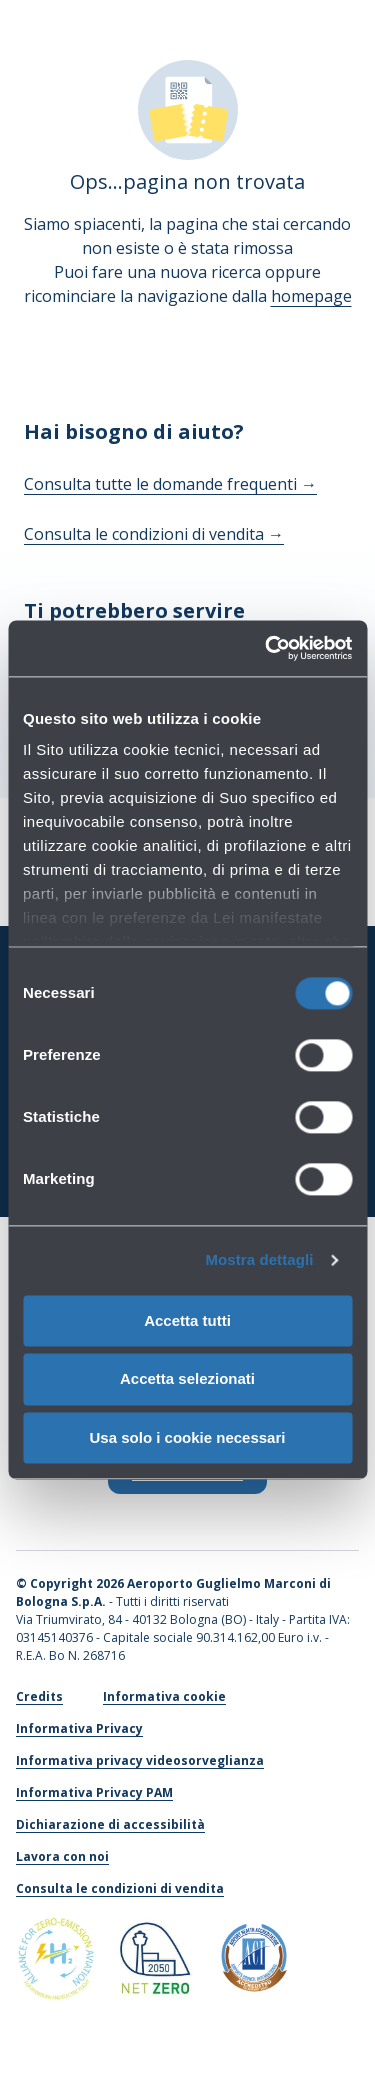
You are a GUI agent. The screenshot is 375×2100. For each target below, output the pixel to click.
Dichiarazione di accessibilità (110, 1824)
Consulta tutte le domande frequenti (170, 484)
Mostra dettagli (259, 1259)
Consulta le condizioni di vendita (154, 534)
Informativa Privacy (79, 1728)
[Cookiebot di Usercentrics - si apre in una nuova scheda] (267, 648)
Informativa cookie (164, 1696)
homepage (311, 296)
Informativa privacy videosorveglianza (140, 1760)
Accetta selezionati (187, 1379)
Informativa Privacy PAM (94, 1792)
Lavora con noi (62, 1856)
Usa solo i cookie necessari (188, 1437)
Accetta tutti (187, 1320)
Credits (39, 1696)
